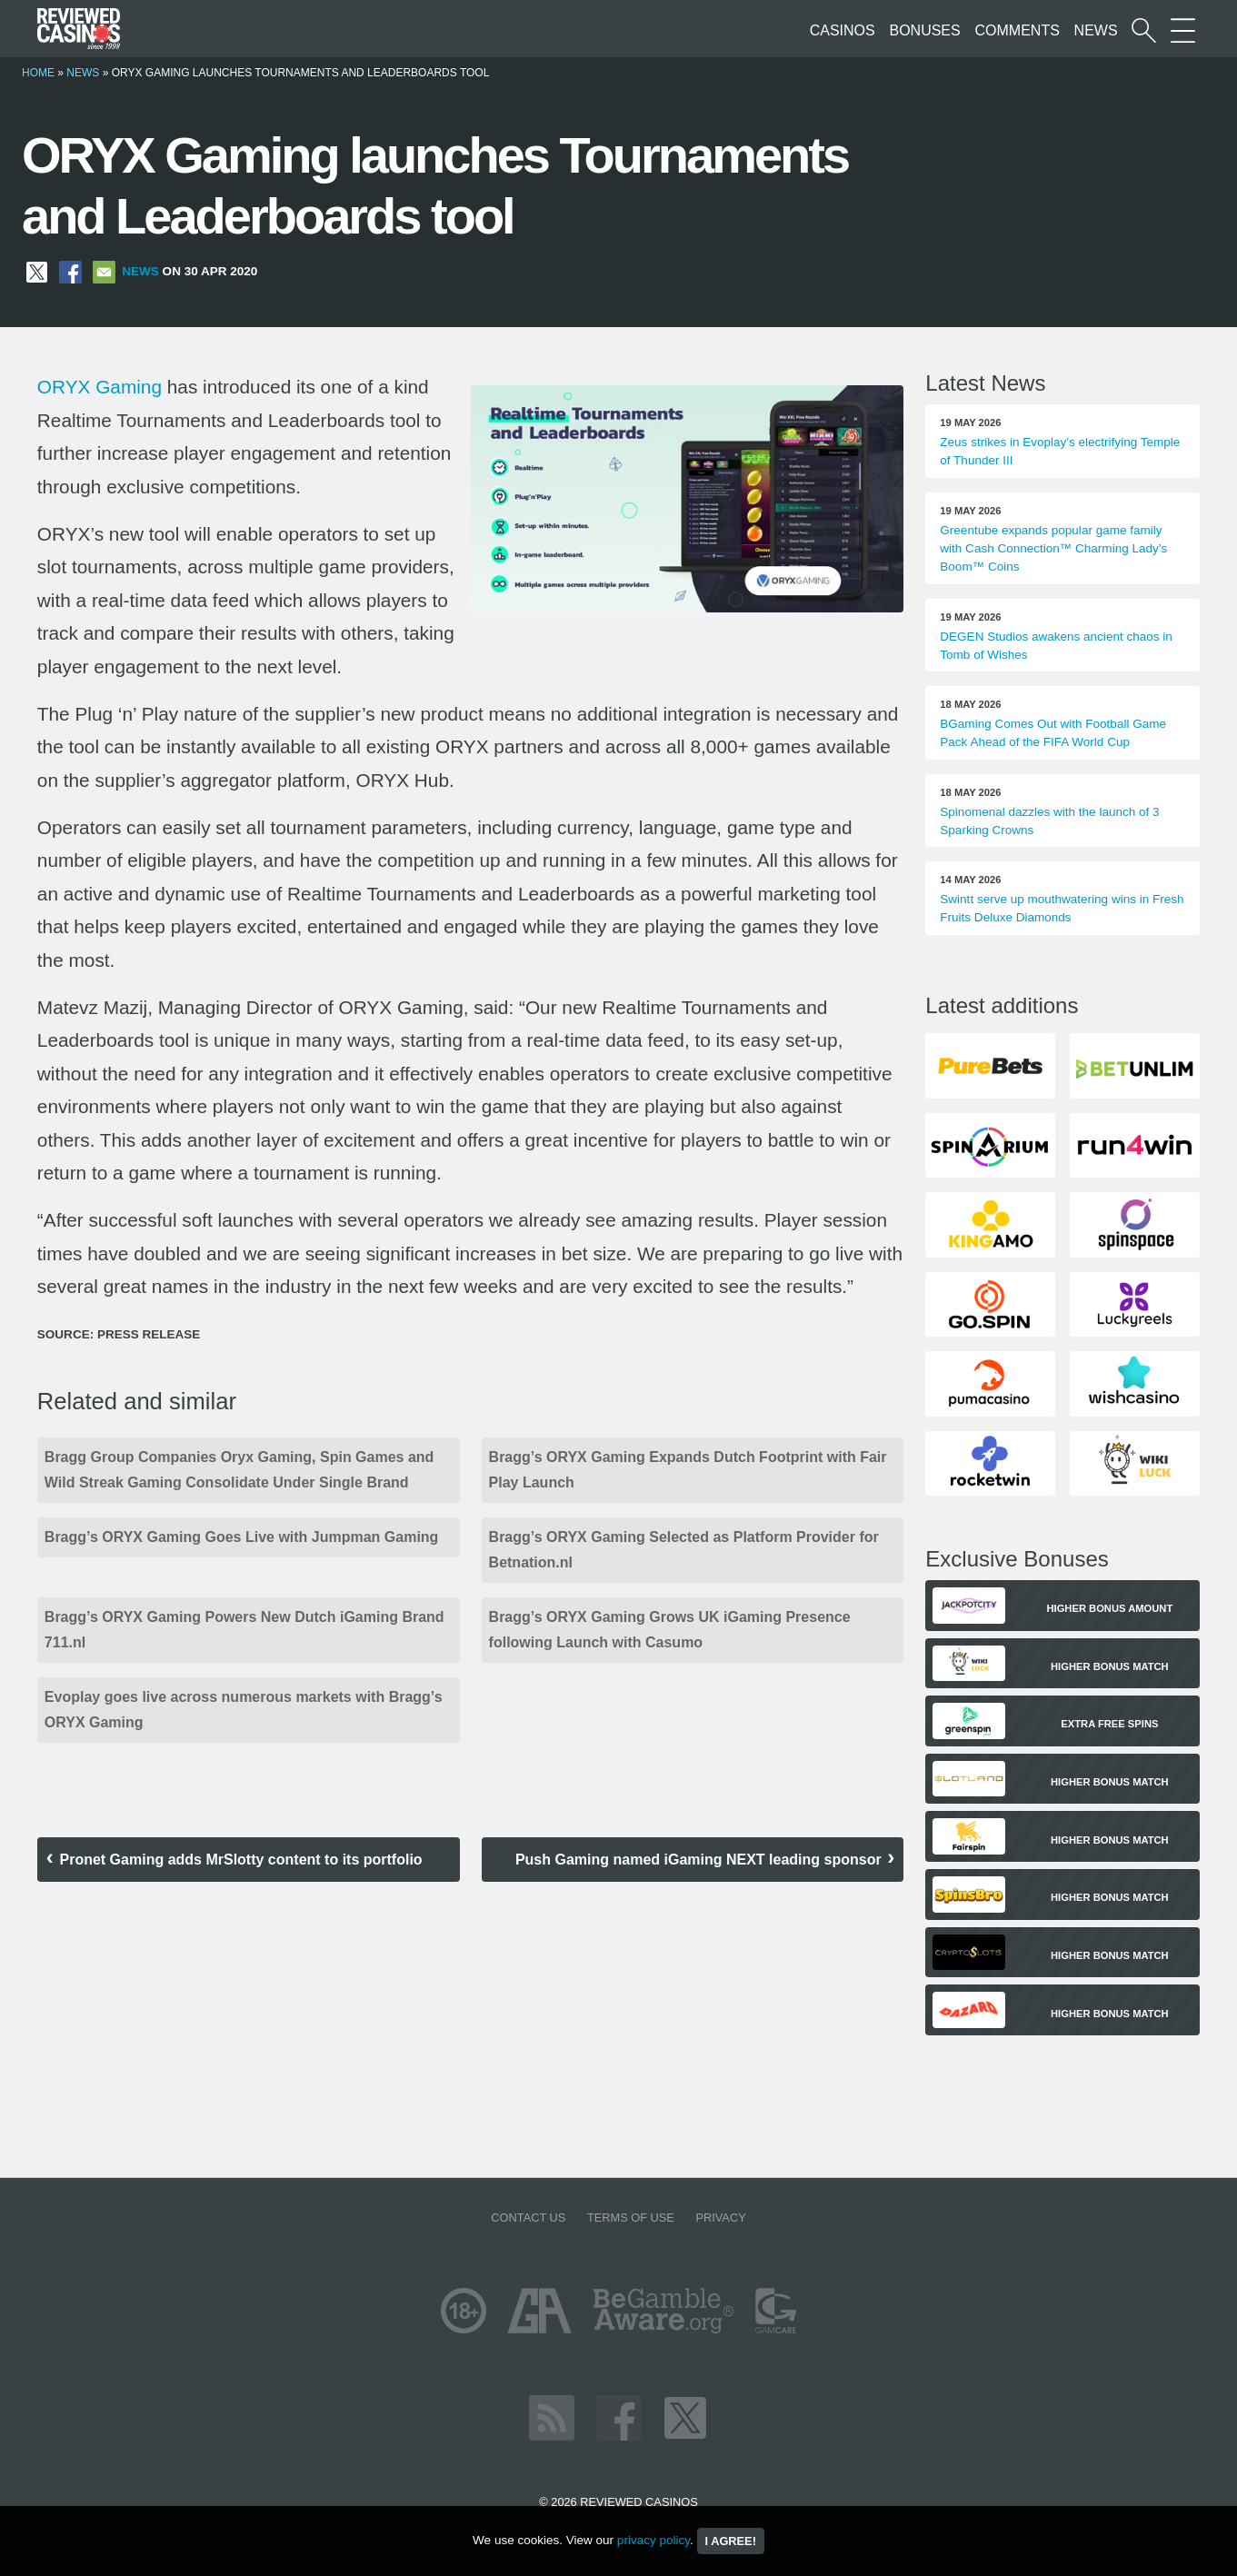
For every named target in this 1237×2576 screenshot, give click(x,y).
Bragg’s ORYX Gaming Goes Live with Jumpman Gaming (242, 1537)
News (1096, 30)
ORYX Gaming (99, 386)
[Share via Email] (104, 271)
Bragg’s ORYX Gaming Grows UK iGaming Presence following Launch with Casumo (670, 1629)
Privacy (720, 2217)
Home (38, 72)
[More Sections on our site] (1183, 30)
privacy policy (653, 2540)
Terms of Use (630, 2217)
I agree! (730, 2541)
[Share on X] (36, 271)
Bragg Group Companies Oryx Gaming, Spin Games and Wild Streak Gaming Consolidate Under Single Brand (239, 1469)
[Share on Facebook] (70, 271)
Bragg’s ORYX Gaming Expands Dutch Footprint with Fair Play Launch (688, 1469)
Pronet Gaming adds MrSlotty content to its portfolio (241, 1859)
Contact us (528, 2217)
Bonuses (924, 30)
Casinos (842, 30)
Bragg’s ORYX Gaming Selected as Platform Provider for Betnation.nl (684, 1549)
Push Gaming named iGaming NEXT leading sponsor (698, 1859)
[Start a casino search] (1144, 30)
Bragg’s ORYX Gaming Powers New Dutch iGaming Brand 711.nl (244, 1629)
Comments (1017, 30)
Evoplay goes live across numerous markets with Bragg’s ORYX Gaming (244, 1709)
